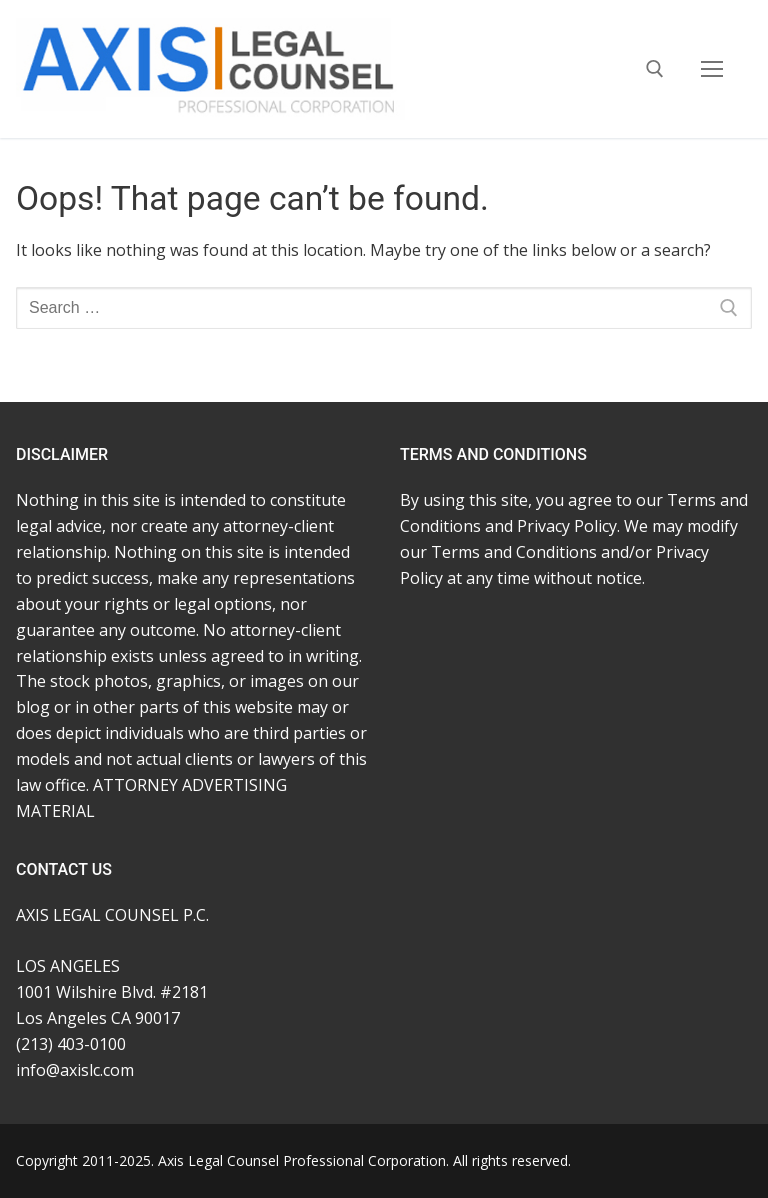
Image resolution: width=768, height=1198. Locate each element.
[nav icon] (712, 69)
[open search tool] (655, 69)
